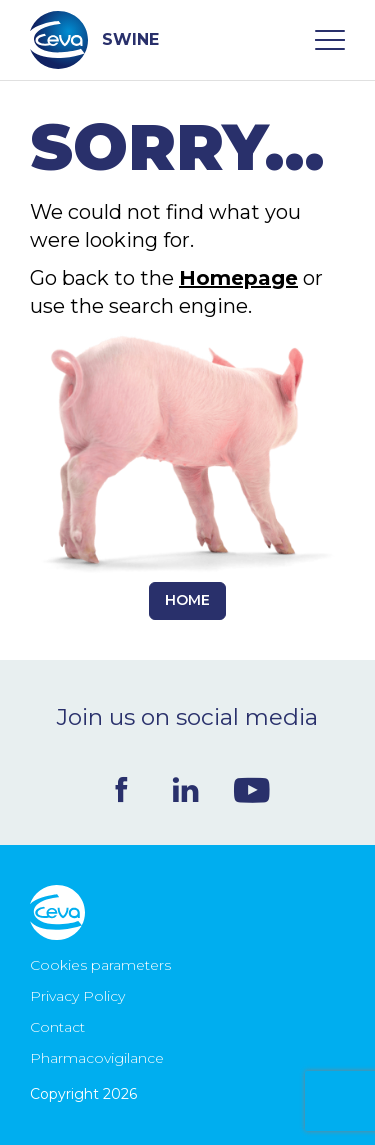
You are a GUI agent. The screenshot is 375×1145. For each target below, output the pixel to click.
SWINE (94, 40)
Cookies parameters (100, 965)
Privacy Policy (77, 996)
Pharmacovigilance (97, 1058)
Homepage (238, 278)
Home (187, 600)
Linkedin (185, 789)
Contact (57, 1027)
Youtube (252, 790)
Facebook (121, 789)
